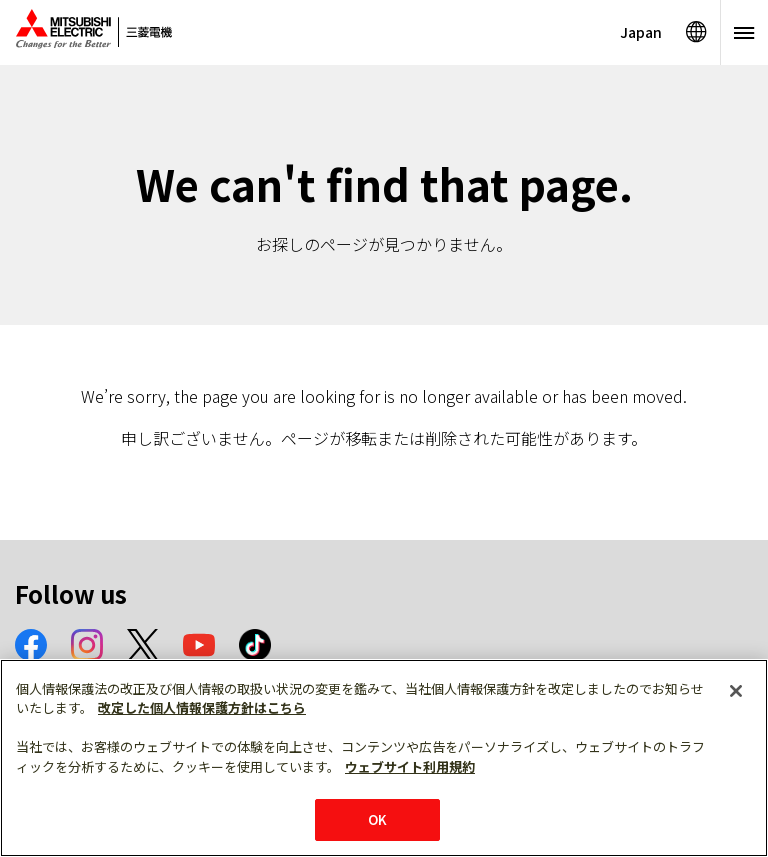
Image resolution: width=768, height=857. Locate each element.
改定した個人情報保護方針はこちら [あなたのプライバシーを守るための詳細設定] (202, 707)
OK (377, 819)
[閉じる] (736, 691)
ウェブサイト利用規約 (410, 766)
